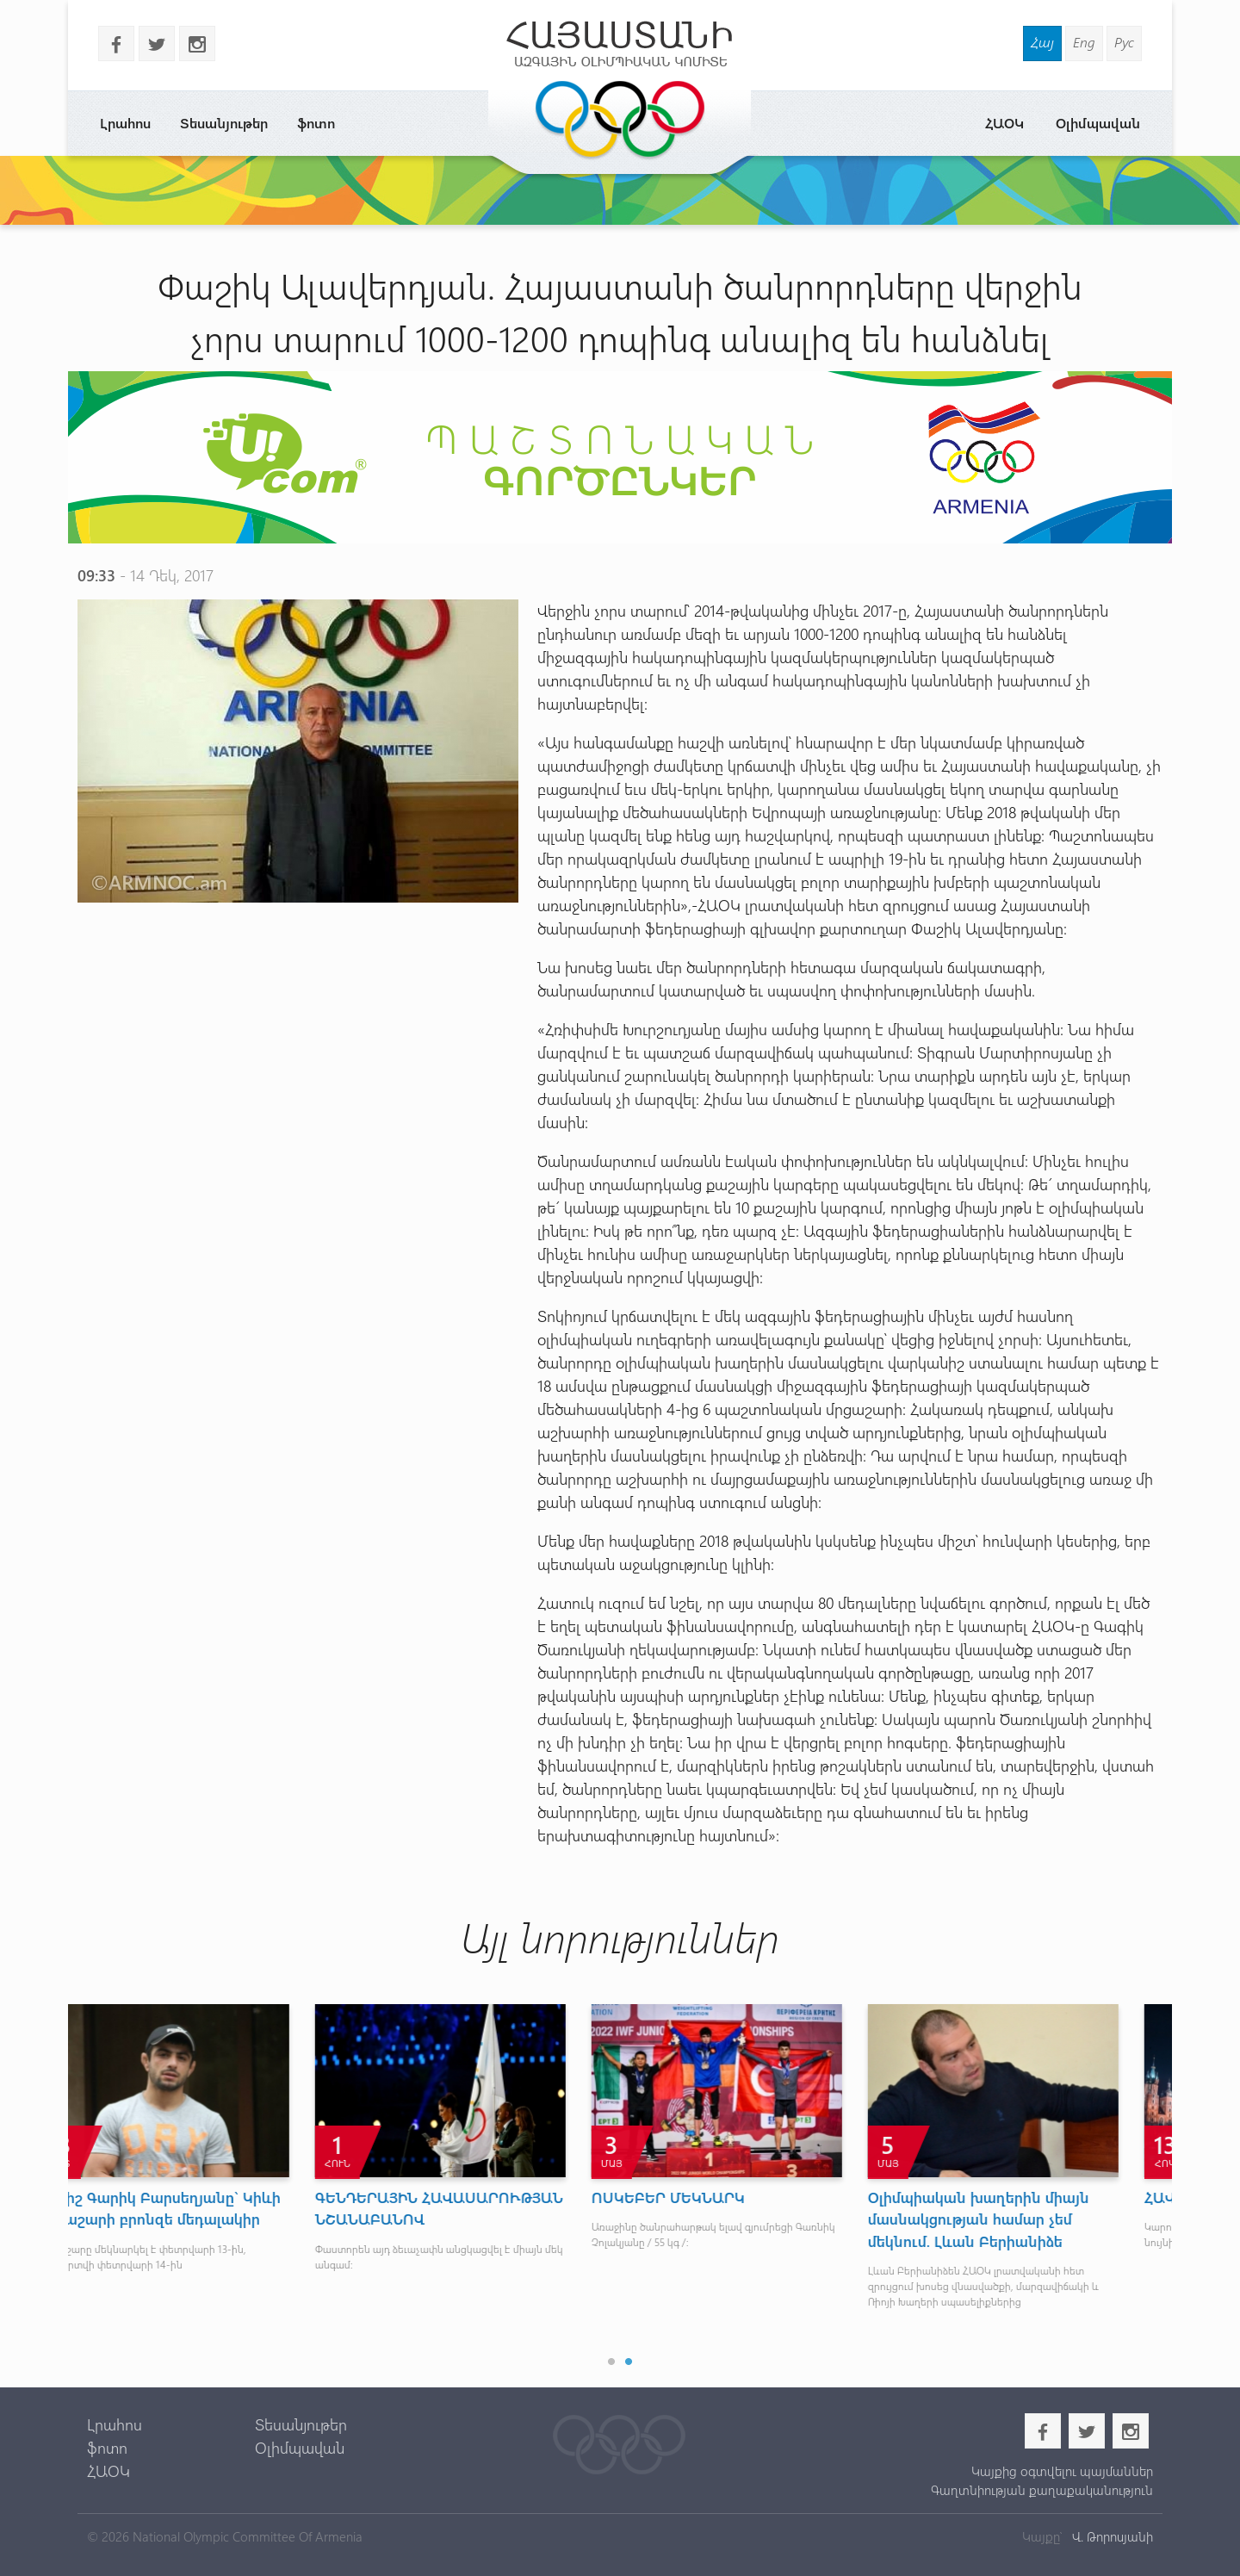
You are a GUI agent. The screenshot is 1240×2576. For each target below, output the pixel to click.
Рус (1124, 42)
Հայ (1042, 42)
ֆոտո (316, 123)
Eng (1084, 42)
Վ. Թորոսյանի (1111, 2536)
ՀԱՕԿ (1004, 123)
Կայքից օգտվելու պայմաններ (1062, 2471)
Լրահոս (125, 123)
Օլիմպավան (1098, 123)
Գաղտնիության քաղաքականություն (1042, 2489)
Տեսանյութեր (224, 123)
